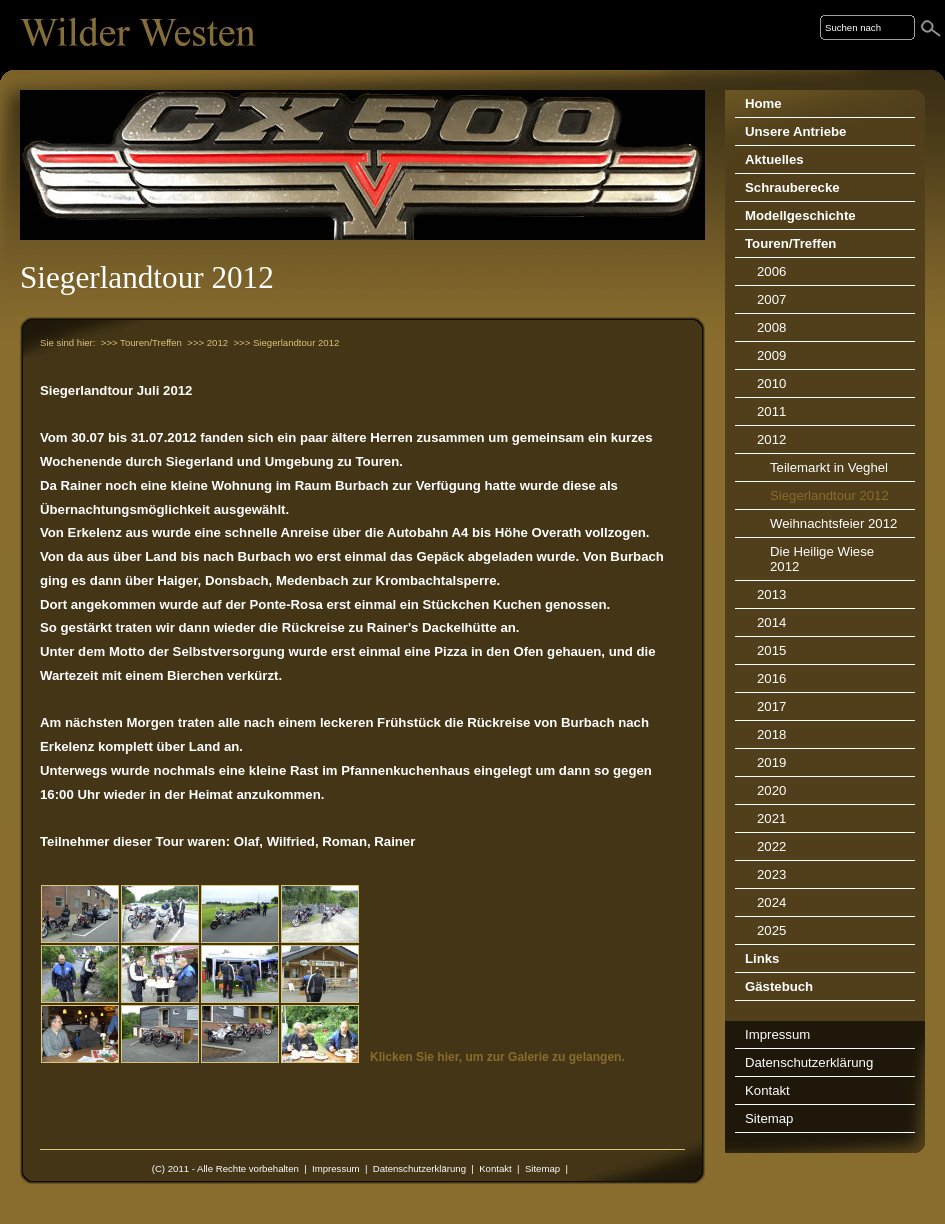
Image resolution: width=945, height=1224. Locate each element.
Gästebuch (779, 986)
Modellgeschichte (800, 215)
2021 (771, 818)
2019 (771, 762)
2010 (771, 383)
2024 (771, 902)
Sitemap (542, 1168)
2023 (771, 874)
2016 (771, 678)
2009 (771, 355)
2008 (771, 327)
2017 (771, 706)
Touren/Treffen (790, 243)
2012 (771, 439)
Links (762, 958)
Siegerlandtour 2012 (829, 495)
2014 (771, 622)
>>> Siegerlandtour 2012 (286, 342)
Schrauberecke (792, 187)
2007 (771, 299)
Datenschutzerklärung (419, 1168)
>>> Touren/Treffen (141, 342)
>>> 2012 (207, 342)
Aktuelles (774, 159)
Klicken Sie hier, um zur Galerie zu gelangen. (497, 1057)
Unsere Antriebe (795, 131)
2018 (771, 734)
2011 (771, 411)
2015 (771, 650)
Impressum (335, 1168)
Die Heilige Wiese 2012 (822, 559)
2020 (771, 790)
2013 (771, 594)
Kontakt (495, 1168)
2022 (771, 846)
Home (763, 103)
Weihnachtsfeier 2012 (833, 523)
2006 (771, 271)
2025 (771, 930)
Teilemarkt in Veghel (829, 467)
